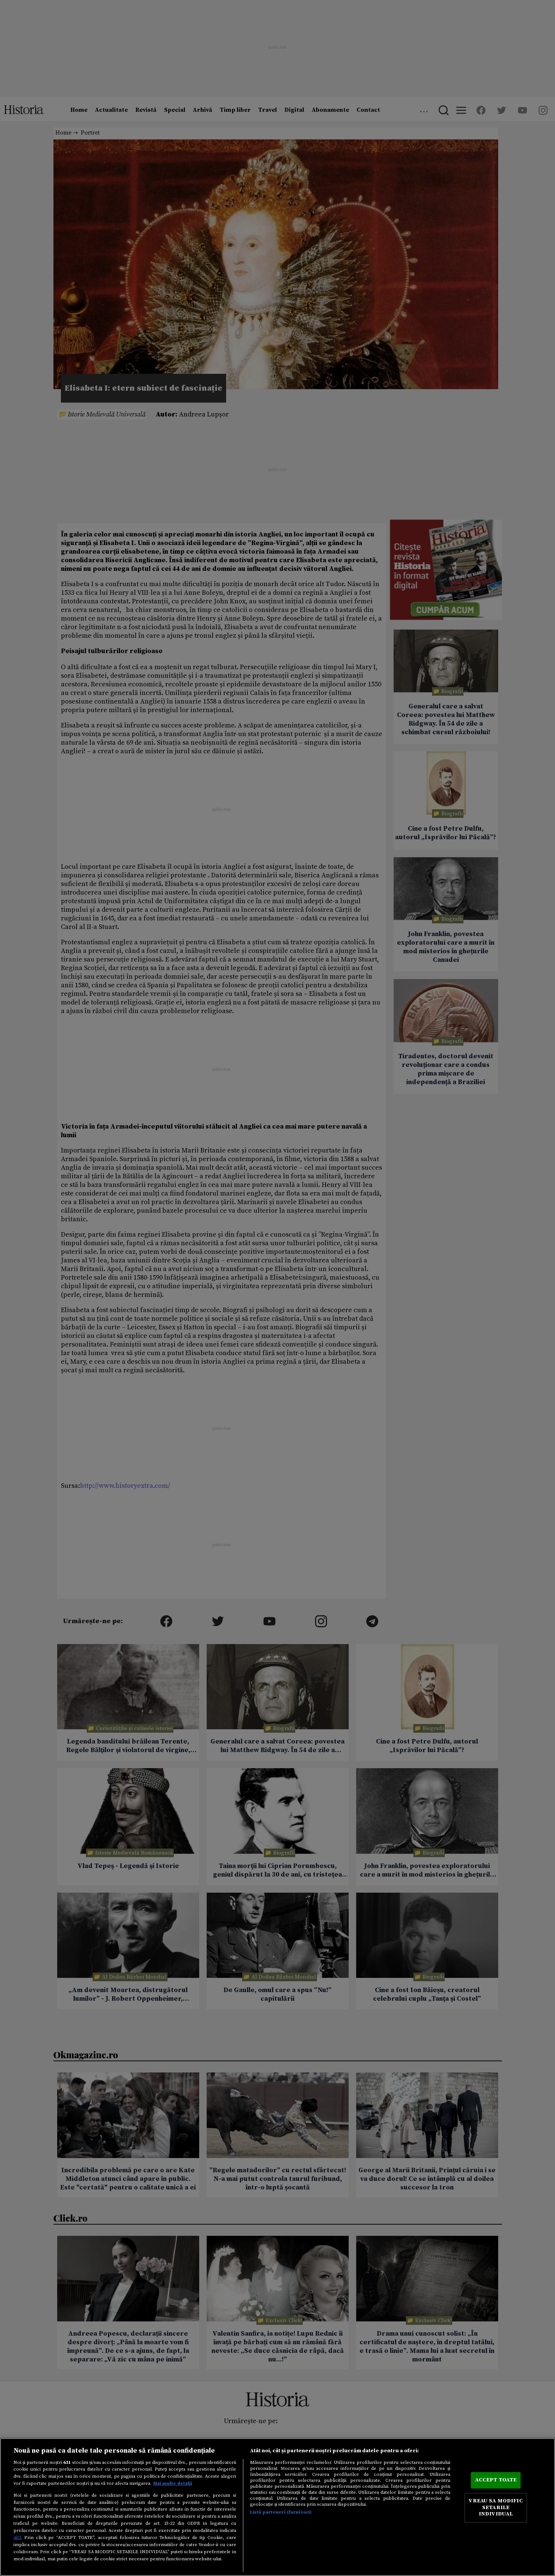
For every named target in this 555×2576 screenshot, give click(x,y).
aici (17, 2537)
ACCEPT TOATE (496, 2480)
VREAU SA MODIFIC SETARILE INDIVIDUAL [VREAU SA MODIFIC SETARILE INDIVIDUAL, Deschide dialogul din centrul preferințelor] (495, 2507)
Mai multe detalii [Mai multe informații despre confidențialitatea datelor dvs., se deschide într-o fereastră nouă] (172, 2483)
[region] (277, 2507)
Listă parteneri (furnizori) (281, 2512)
